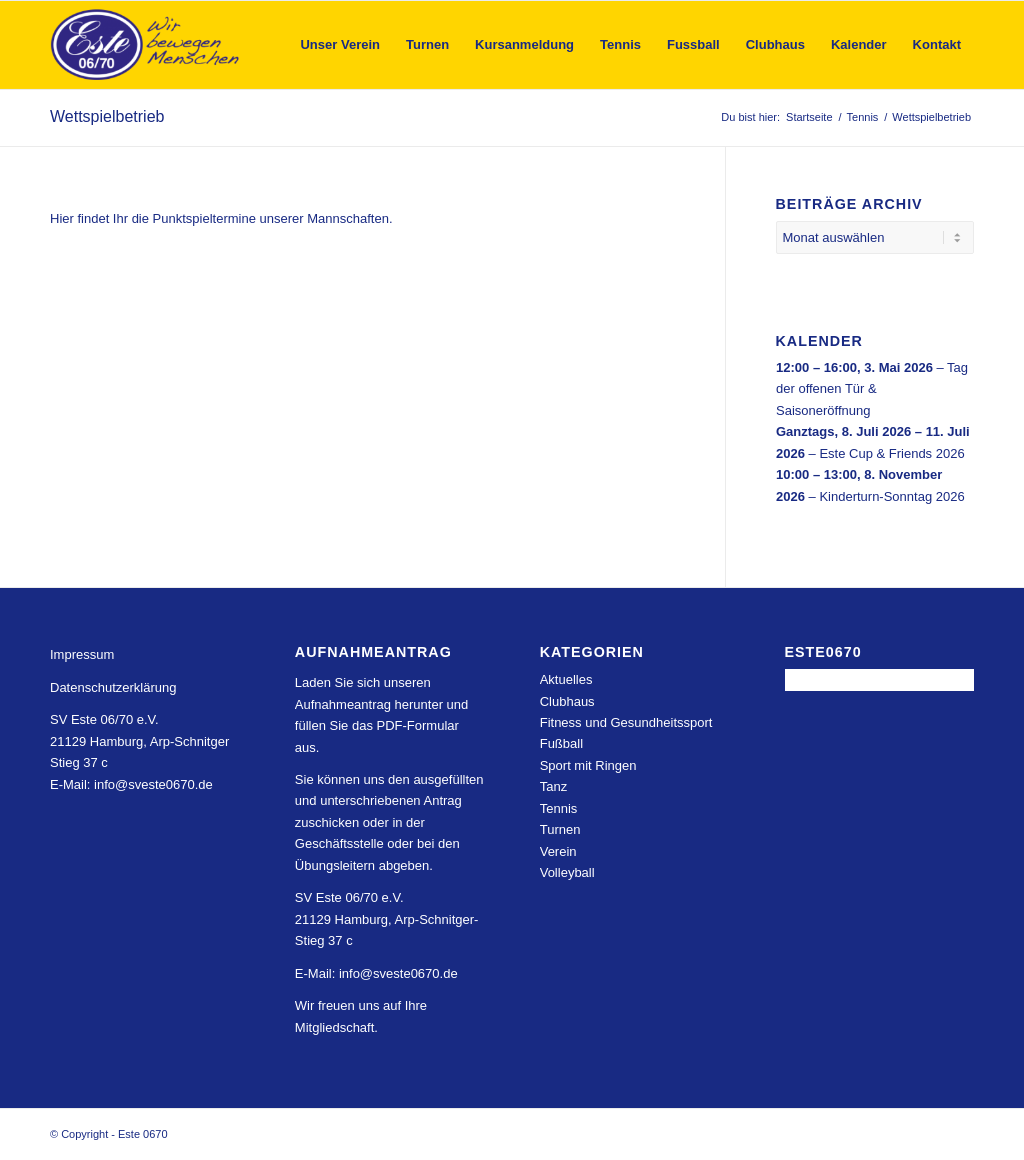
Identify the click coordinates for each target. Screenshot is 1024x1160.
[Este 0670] (145, 45)
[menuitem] (340, 45)
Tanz (553, 786)
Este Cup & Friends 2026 (891, 453)
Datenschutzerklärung (113, 687)
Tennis (559, 808)
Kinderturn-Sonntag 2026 (891, 496)
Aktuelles (566, 679)
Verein (558, 851)
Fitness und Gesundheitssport (626, 722)
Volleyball (567, 872)
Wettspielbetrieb (107, 116)
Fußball (561, 743)
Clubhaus (567, 701)
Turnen (560, 829)
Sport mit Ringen (588, 765)
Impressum (82, 654)
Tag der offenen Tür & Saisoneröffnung (872, 389)
